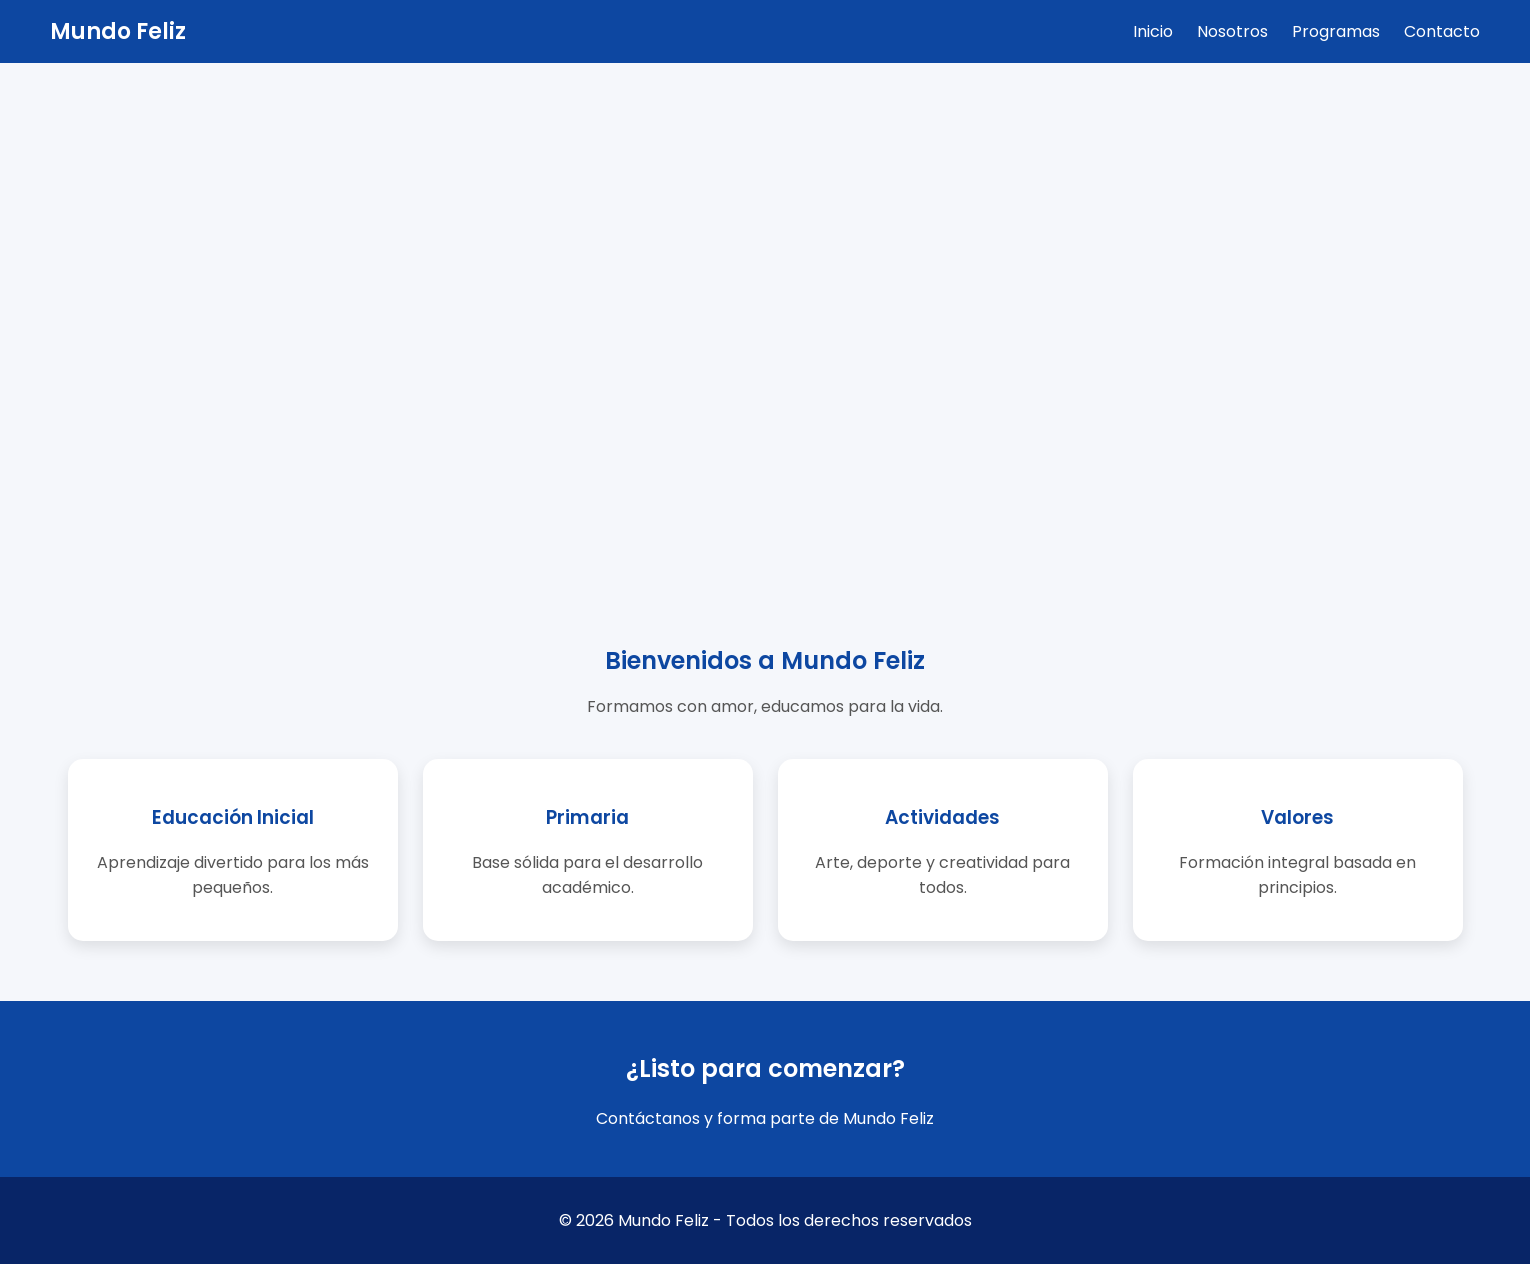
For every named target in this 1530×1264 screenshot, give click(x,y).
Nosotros (1232, 31)
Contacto (1442, 31)
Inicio (1153, 31)
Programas (1336, 31)
